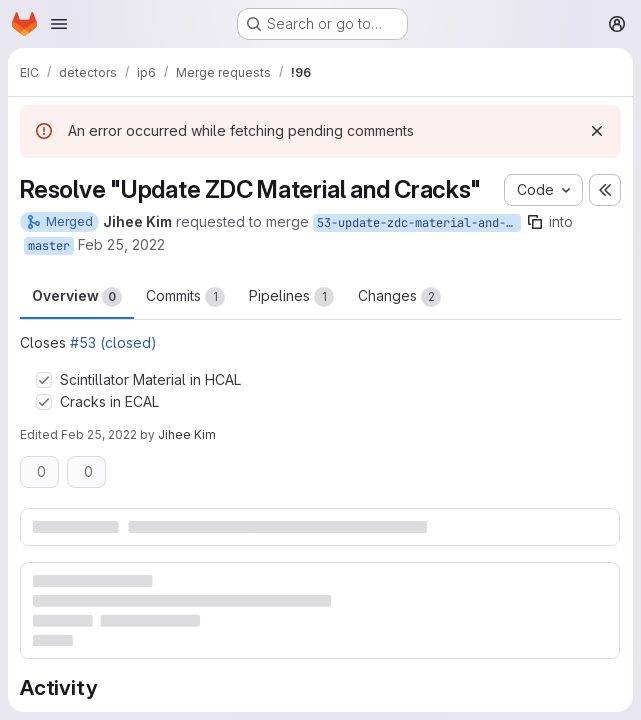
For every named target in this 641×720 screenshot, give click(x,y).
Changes (399, 297)
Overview (77, 297)
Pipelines (291, 297)
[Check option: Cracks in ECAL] (44, 402)
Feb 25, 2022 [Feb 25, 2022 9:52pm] (99, 434)
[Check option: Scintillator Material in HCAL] (44, 380)
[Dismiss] (597, 131)
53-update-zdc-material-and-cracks (419, 223)
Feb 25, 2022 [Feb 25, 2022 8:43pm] (121, 244)
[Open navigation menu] (59, 24)
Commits (185, 297)
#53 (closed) (113, 342)
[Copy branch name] (535, 222)
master (49, 246)
